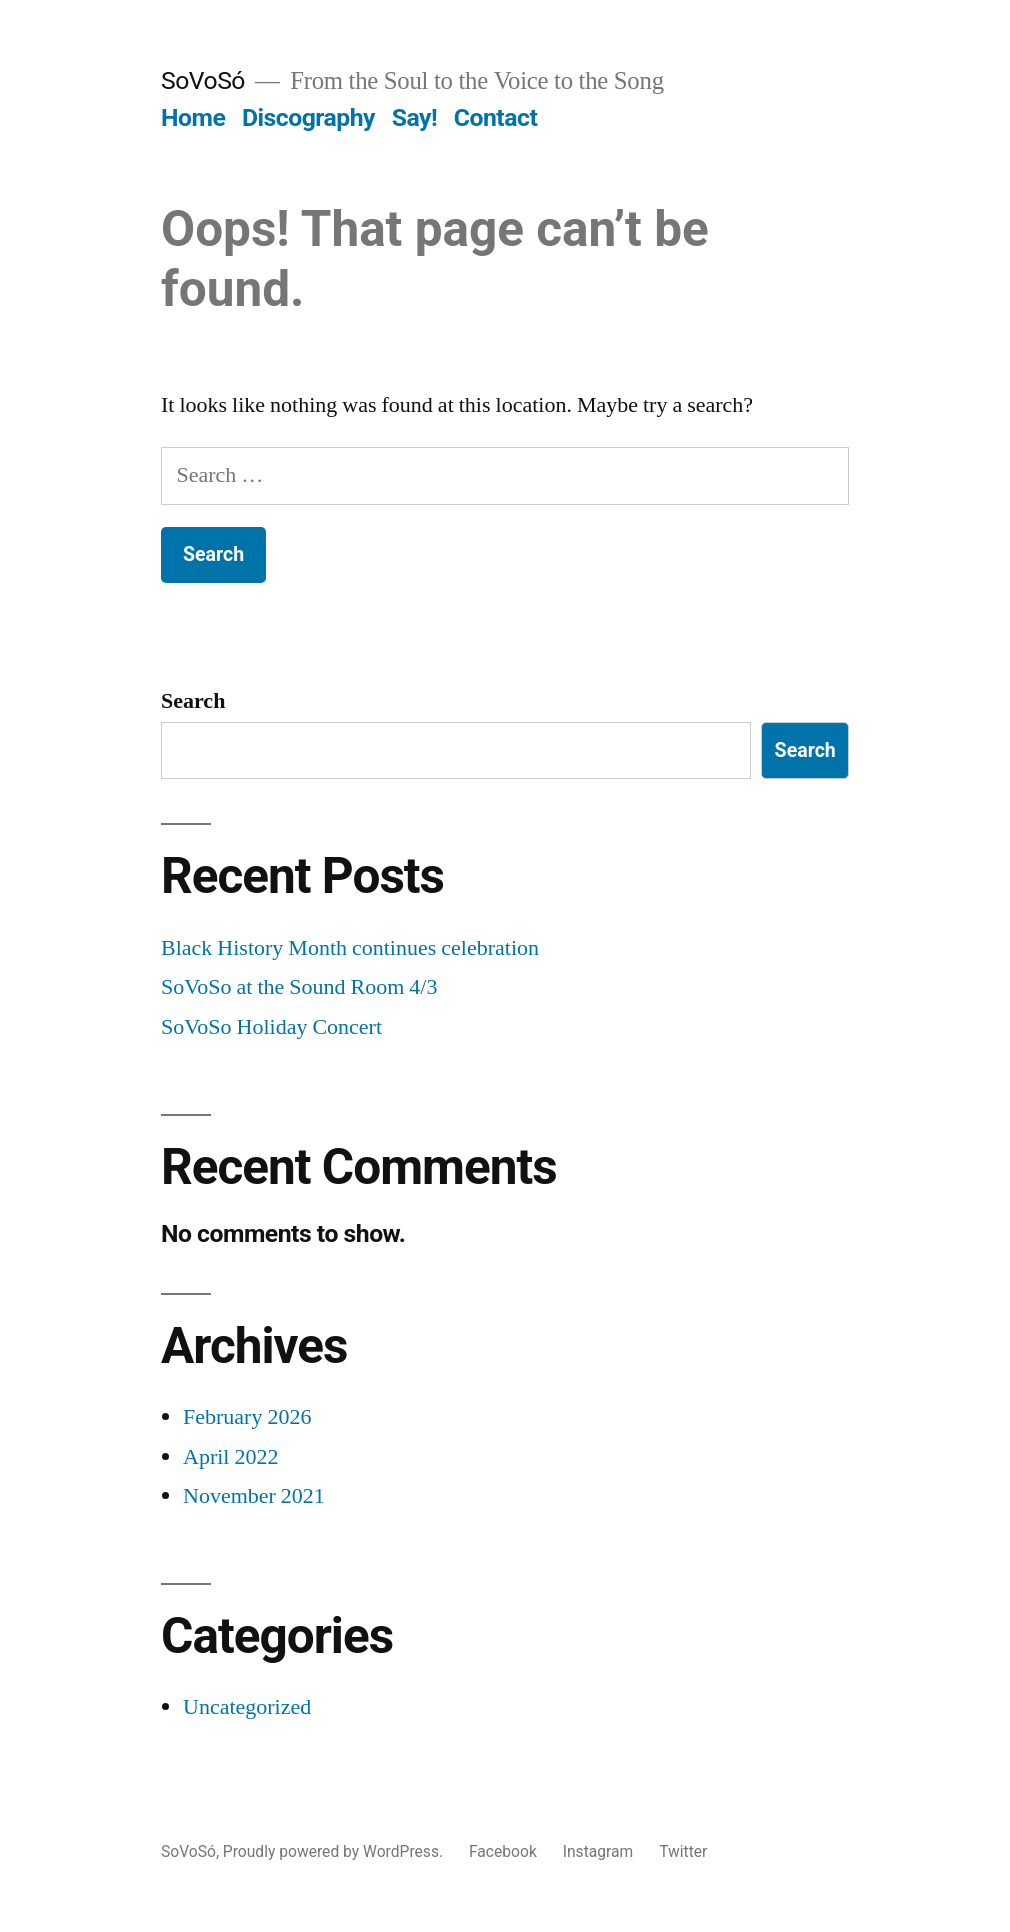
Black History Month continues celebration (350, 948)
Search (193, 701)
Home (193, 117)
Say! (414, 117)
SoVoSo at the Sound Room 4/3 (299, 987)
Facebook (503, 1851)
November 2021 (254, 1496)
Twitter (683, 1851)
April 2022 (230, 1457)
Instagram (598, 1851)
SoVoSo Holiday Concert (271, 1027)
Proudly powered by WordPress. (335, 1851)
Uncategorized (247, 1707)
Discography (308, 117)
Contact (495, 117)
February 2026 (247, 1417)
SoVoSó (203, 80)
